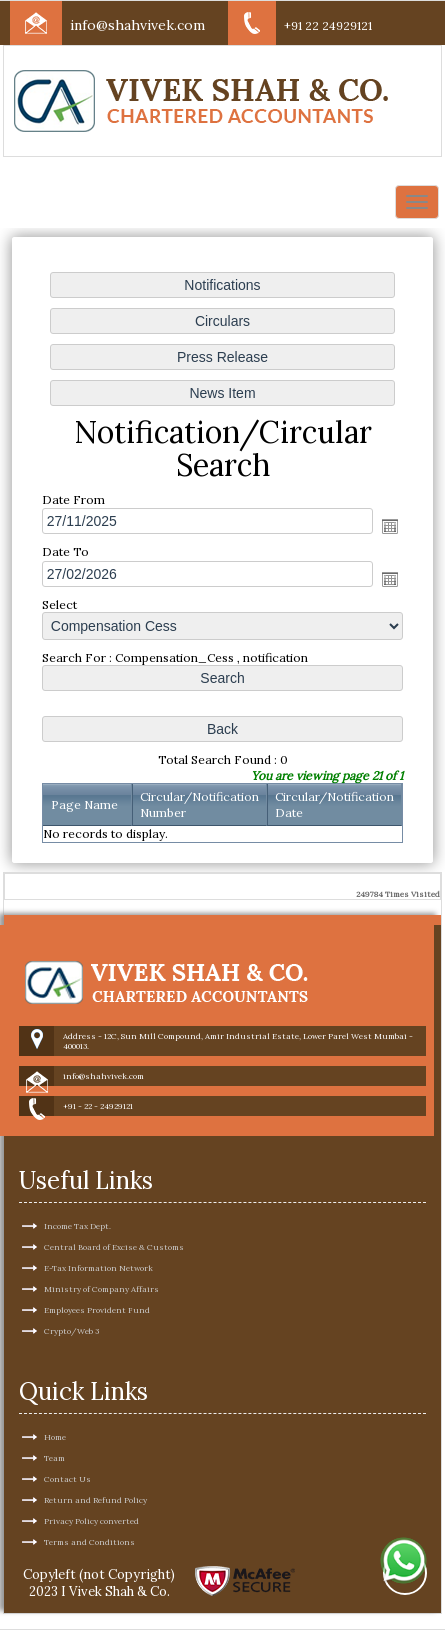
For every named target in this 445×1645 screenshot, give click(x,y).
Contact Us (67, 1409)
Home (55, 1367)
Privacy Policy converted (91, 1451)
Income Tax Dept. (77, 1156)
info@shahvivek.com (137, 25)
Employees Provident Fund (97, 1240)
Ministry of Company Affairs (101, 1219)
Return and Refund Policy (95, 1430)
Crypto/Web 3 (71, 1261)
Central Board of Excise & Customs (114, 1177)
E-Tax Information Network (98, 1198)
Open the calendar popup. (390, 526)
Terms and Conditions (89, 1472)
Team (54, 1388)
